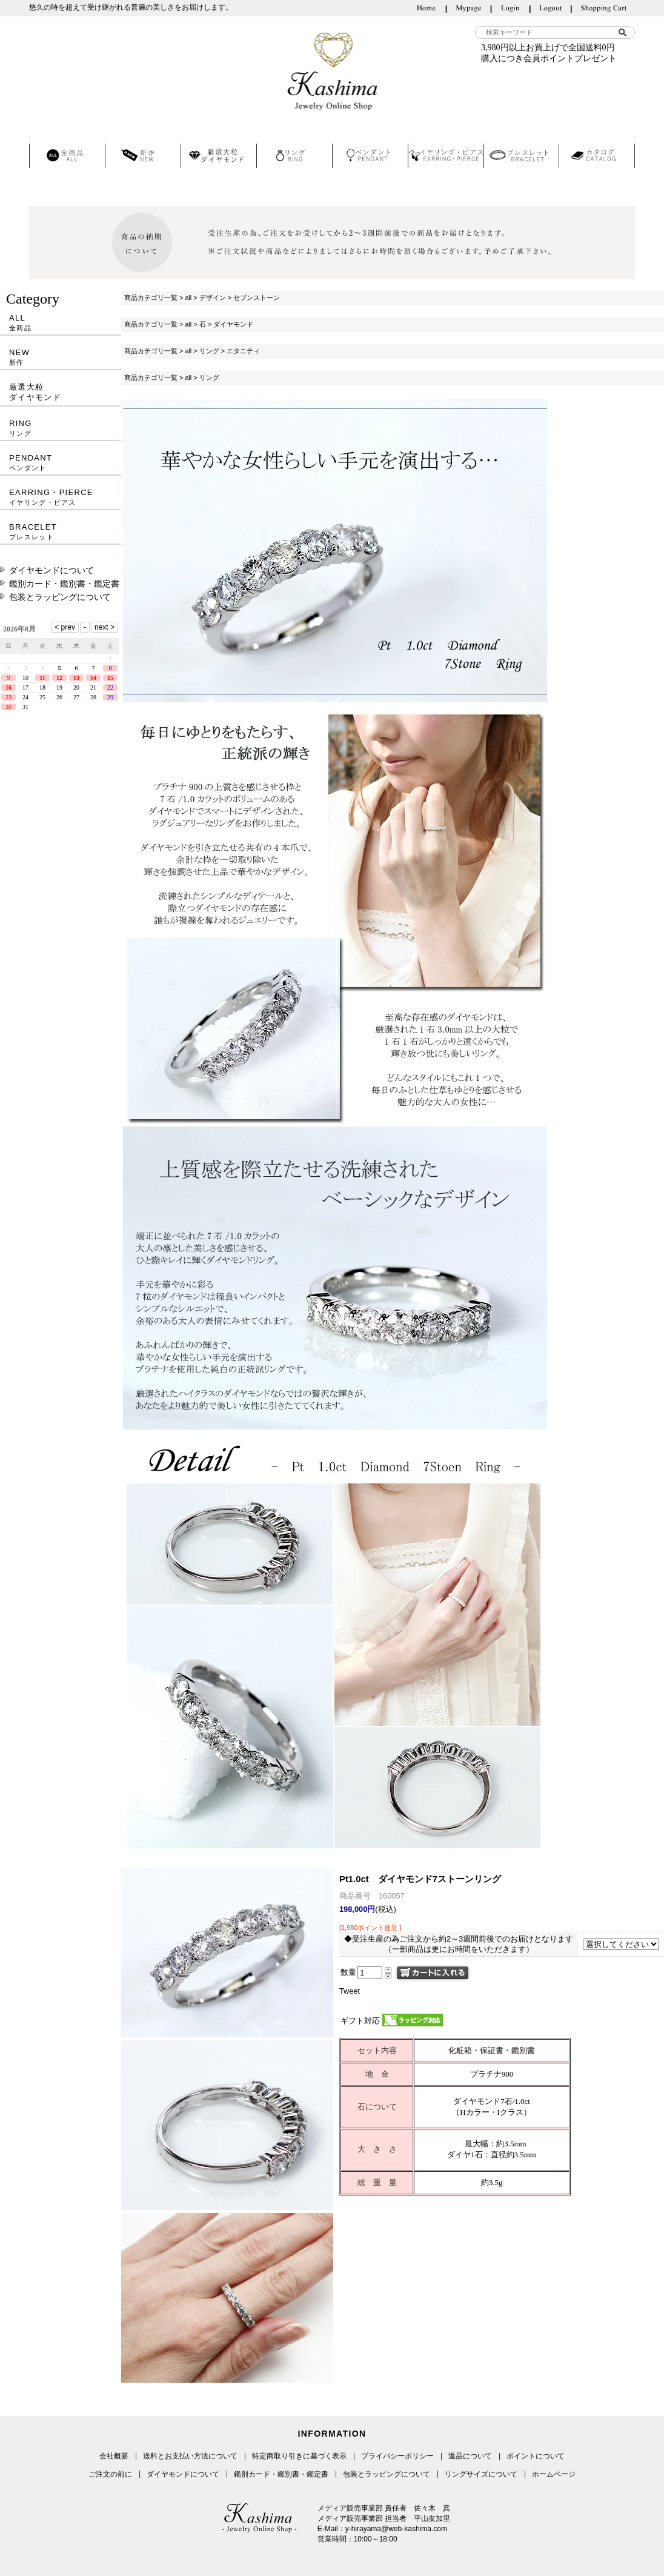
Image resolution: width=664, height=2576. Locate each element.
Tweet (349, 1990)
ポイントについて (535, 2456)
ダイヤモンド (233, 324)
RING (60, 428)
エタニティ (243, 350)
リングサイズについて (481, 2474)
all (188, 297)
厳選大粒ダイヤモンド (35, 392)
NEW (60, 357)
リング (209, 350)
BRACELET (60, 531)
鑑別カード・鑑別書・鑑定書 (64, 583)
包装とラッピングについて (60, 597)
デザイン (212, 297)
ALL (60, 322)
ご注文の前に (110, 2474)
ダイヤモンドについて (51, 570)
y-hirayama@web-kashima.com (396, 2528)
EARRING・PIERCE (60, 497)
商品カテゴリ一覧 (151, 297)
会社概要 (113, 2456)
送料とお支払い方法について (190, 2456)
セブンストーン (256, 297)
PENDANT (60, 462)
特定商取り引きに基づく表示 (299, 2456)
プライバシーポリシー (397, 2456)
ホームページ (554, 2474)
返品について (470, 2456)
